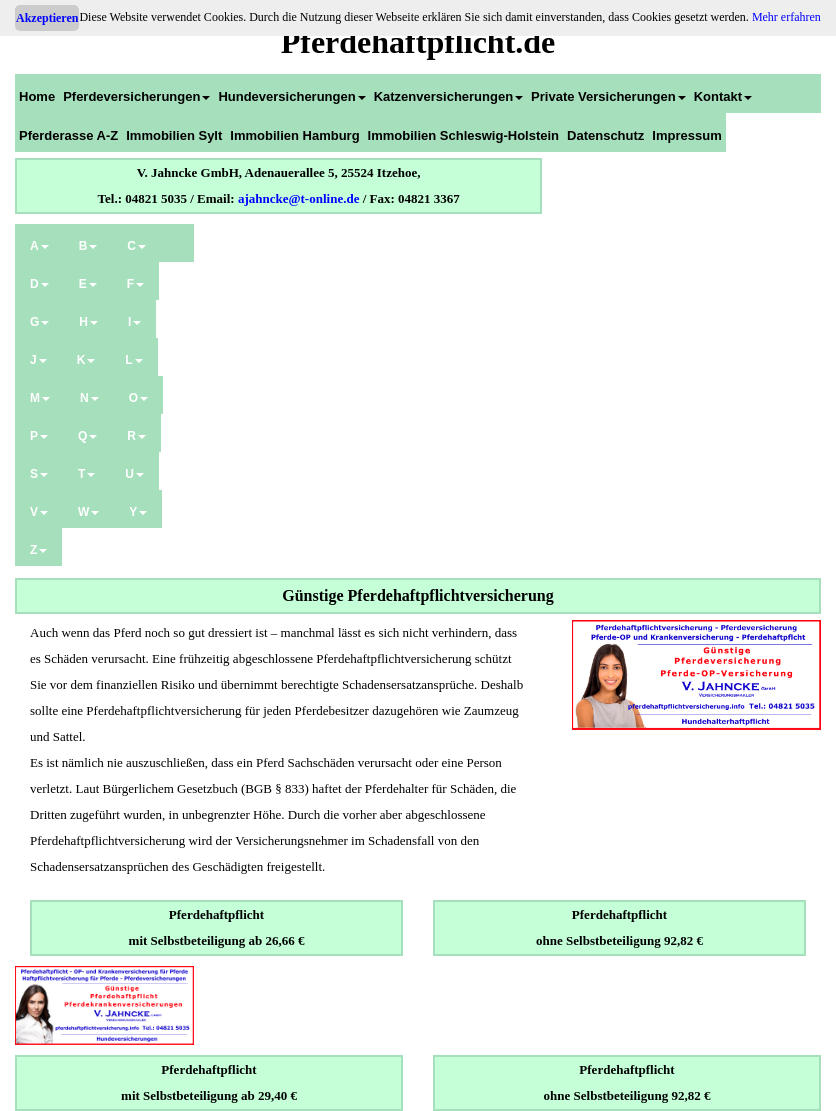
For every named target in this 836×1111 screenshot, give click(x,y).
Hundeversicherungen (291, 96)
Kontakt (723, 96)
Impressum (686, 135)
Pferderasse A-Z (68, 135)
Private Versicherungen (608, 96)
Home (37, 96)
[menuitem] (37, 93)
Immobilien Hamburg (294, 135)
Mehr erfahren (786, 17)
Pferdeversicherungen (136, 96)
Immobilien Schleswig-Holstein (463, 135)
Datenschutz (605, 135)
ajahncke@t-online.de (299, 198)
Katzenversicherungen (448, 96)
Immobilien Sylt (174, 135)
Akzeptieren (47, 18)
